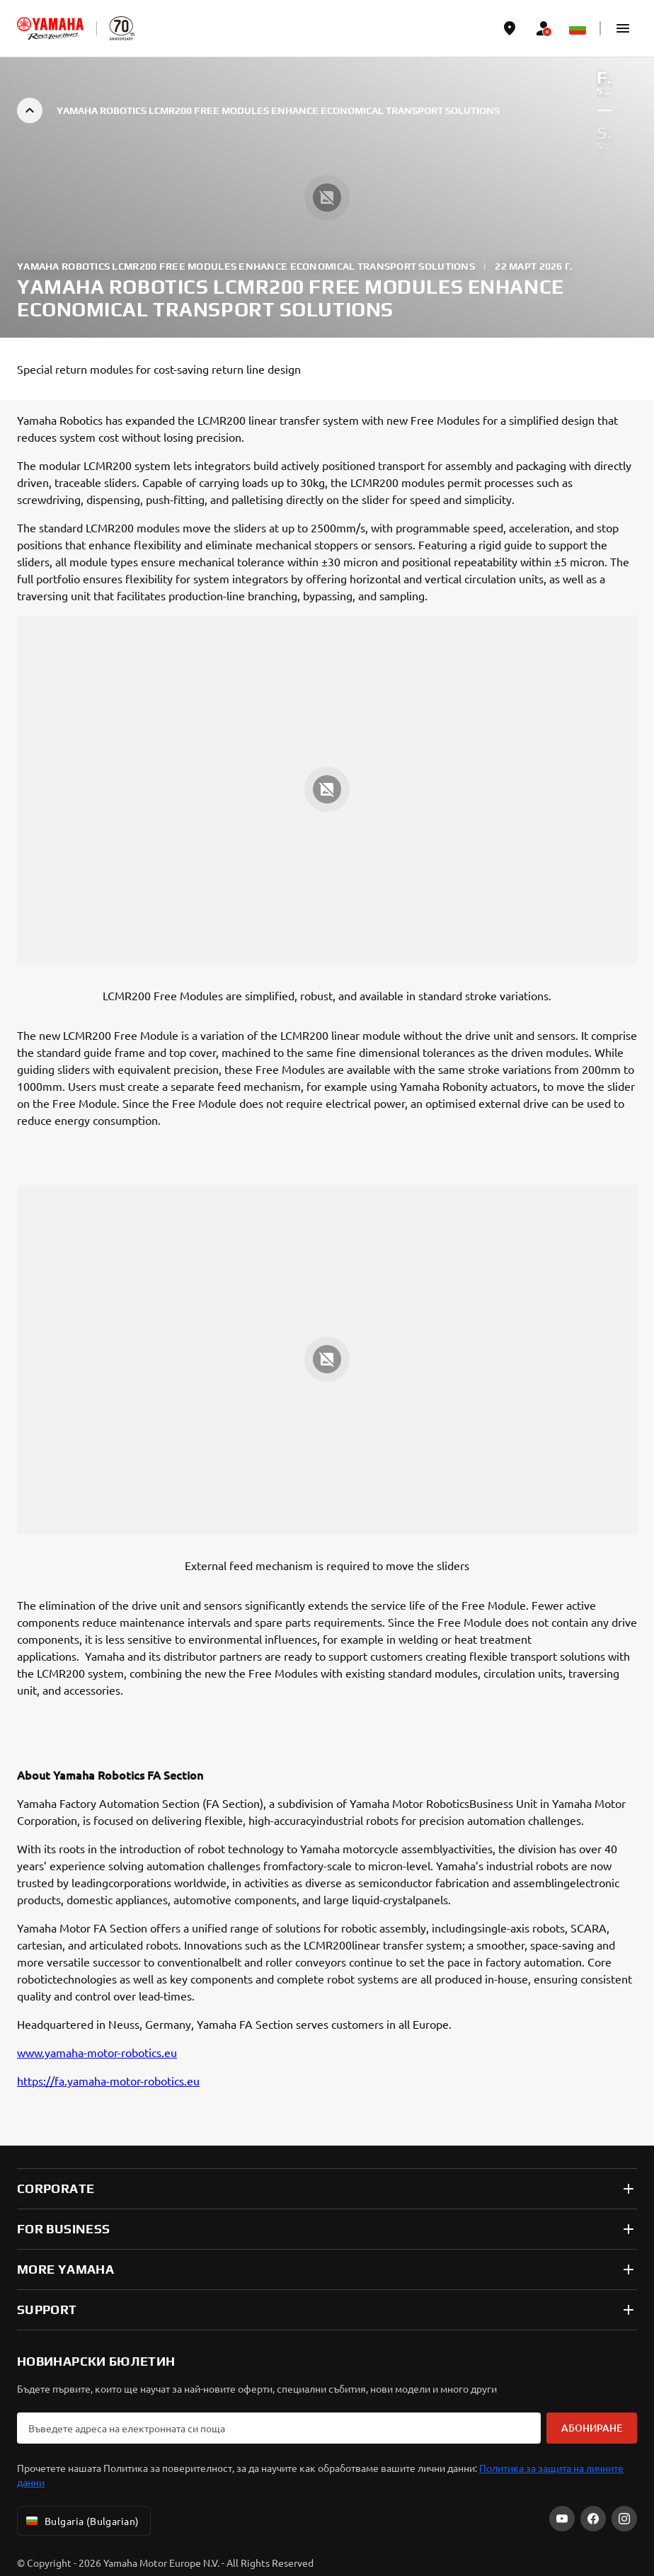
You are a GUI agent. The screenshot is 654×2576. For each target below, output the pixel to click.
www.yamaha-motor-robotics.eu (97, 2052)
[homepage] (50, 28)
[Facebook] (593, 2518)
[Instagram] (624, 2518)
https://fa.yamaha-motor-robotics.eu (108, 2080)
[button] (623, 28)
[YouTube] (562, 2518)
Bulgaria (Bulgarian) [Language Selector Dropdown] (81, 2520)
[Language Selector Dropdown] (577, 28)
